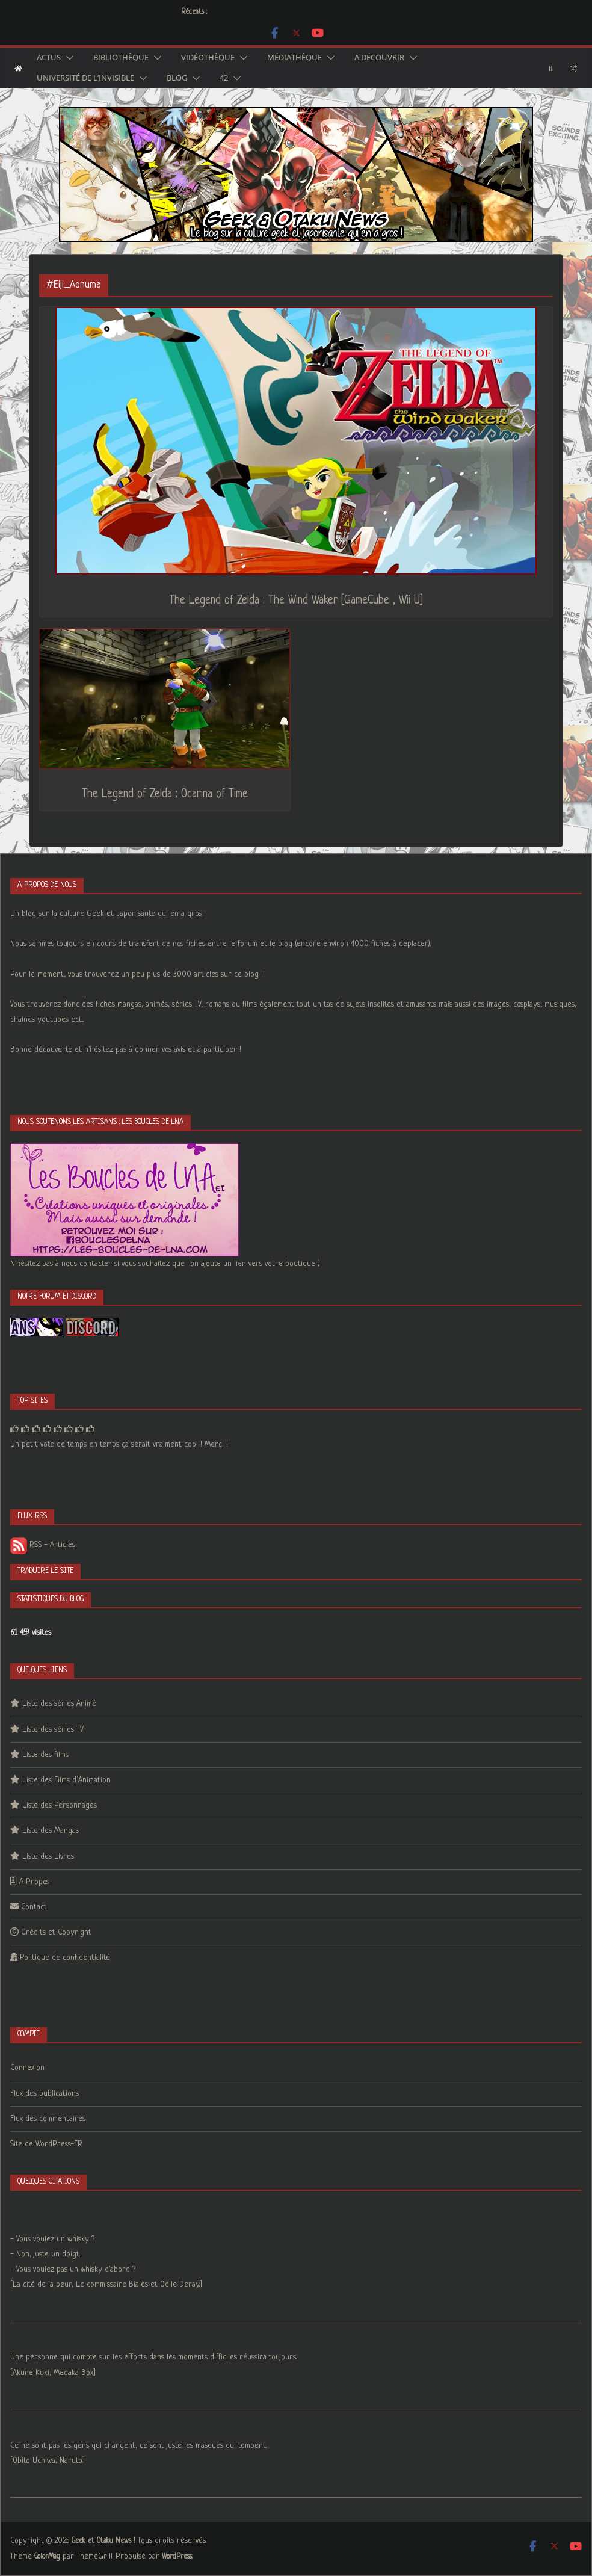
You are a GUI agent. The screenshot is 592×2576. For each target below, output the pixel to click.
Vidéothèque (208, 58)
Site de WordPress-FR (46, 2144)
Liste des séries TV (53, 1729)
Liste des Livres (48, 1856)
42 (224, 78)
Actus (49, 58)
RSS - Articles (42, 1544)
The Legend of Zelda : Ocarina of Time (165, 794)
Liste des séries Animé (59, 1703)
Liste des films (45, 1754)
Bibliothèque (121, 58)
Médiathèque (294, 58)
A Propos (34, 1881)
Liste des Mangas (50, 1830)
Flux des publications (44, 2093)
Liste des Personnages (59, 1805)
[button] (67, 58)
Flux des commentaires (47, 2119)
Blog (177, 78)
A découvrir (379, 58)
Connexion (27, 2067)
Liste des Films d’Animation (66, 1780)
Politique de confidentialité (65, 1957)
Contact (34, 1907)
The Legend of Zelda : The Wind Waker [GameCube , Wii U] (296, 601)
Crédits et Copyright (56, 1932)
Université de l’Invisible (85, 78)
